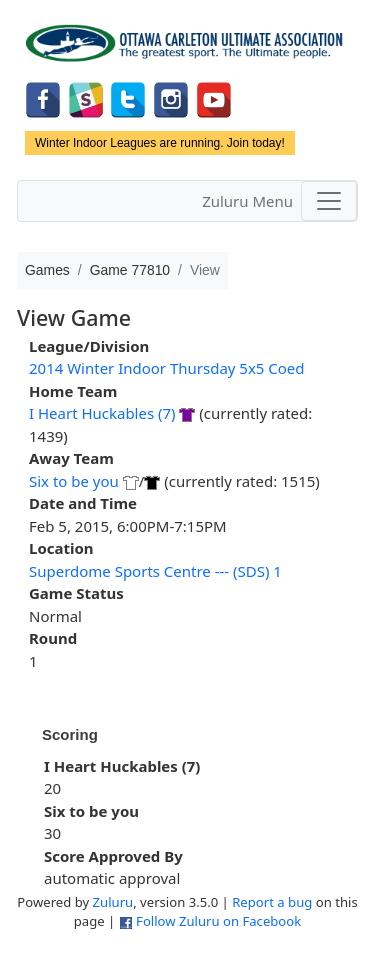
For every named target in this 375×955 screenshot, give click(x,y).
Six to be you (74, 481)
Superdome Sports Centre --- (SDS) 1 (155, 571)
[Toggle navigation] (329, 201)
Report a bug (272, 902)
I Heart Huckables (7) (102, 413)
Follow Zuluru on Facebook (218, 921)
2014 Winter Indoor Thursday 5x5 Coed (167, 368)
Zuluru (113, 902)
